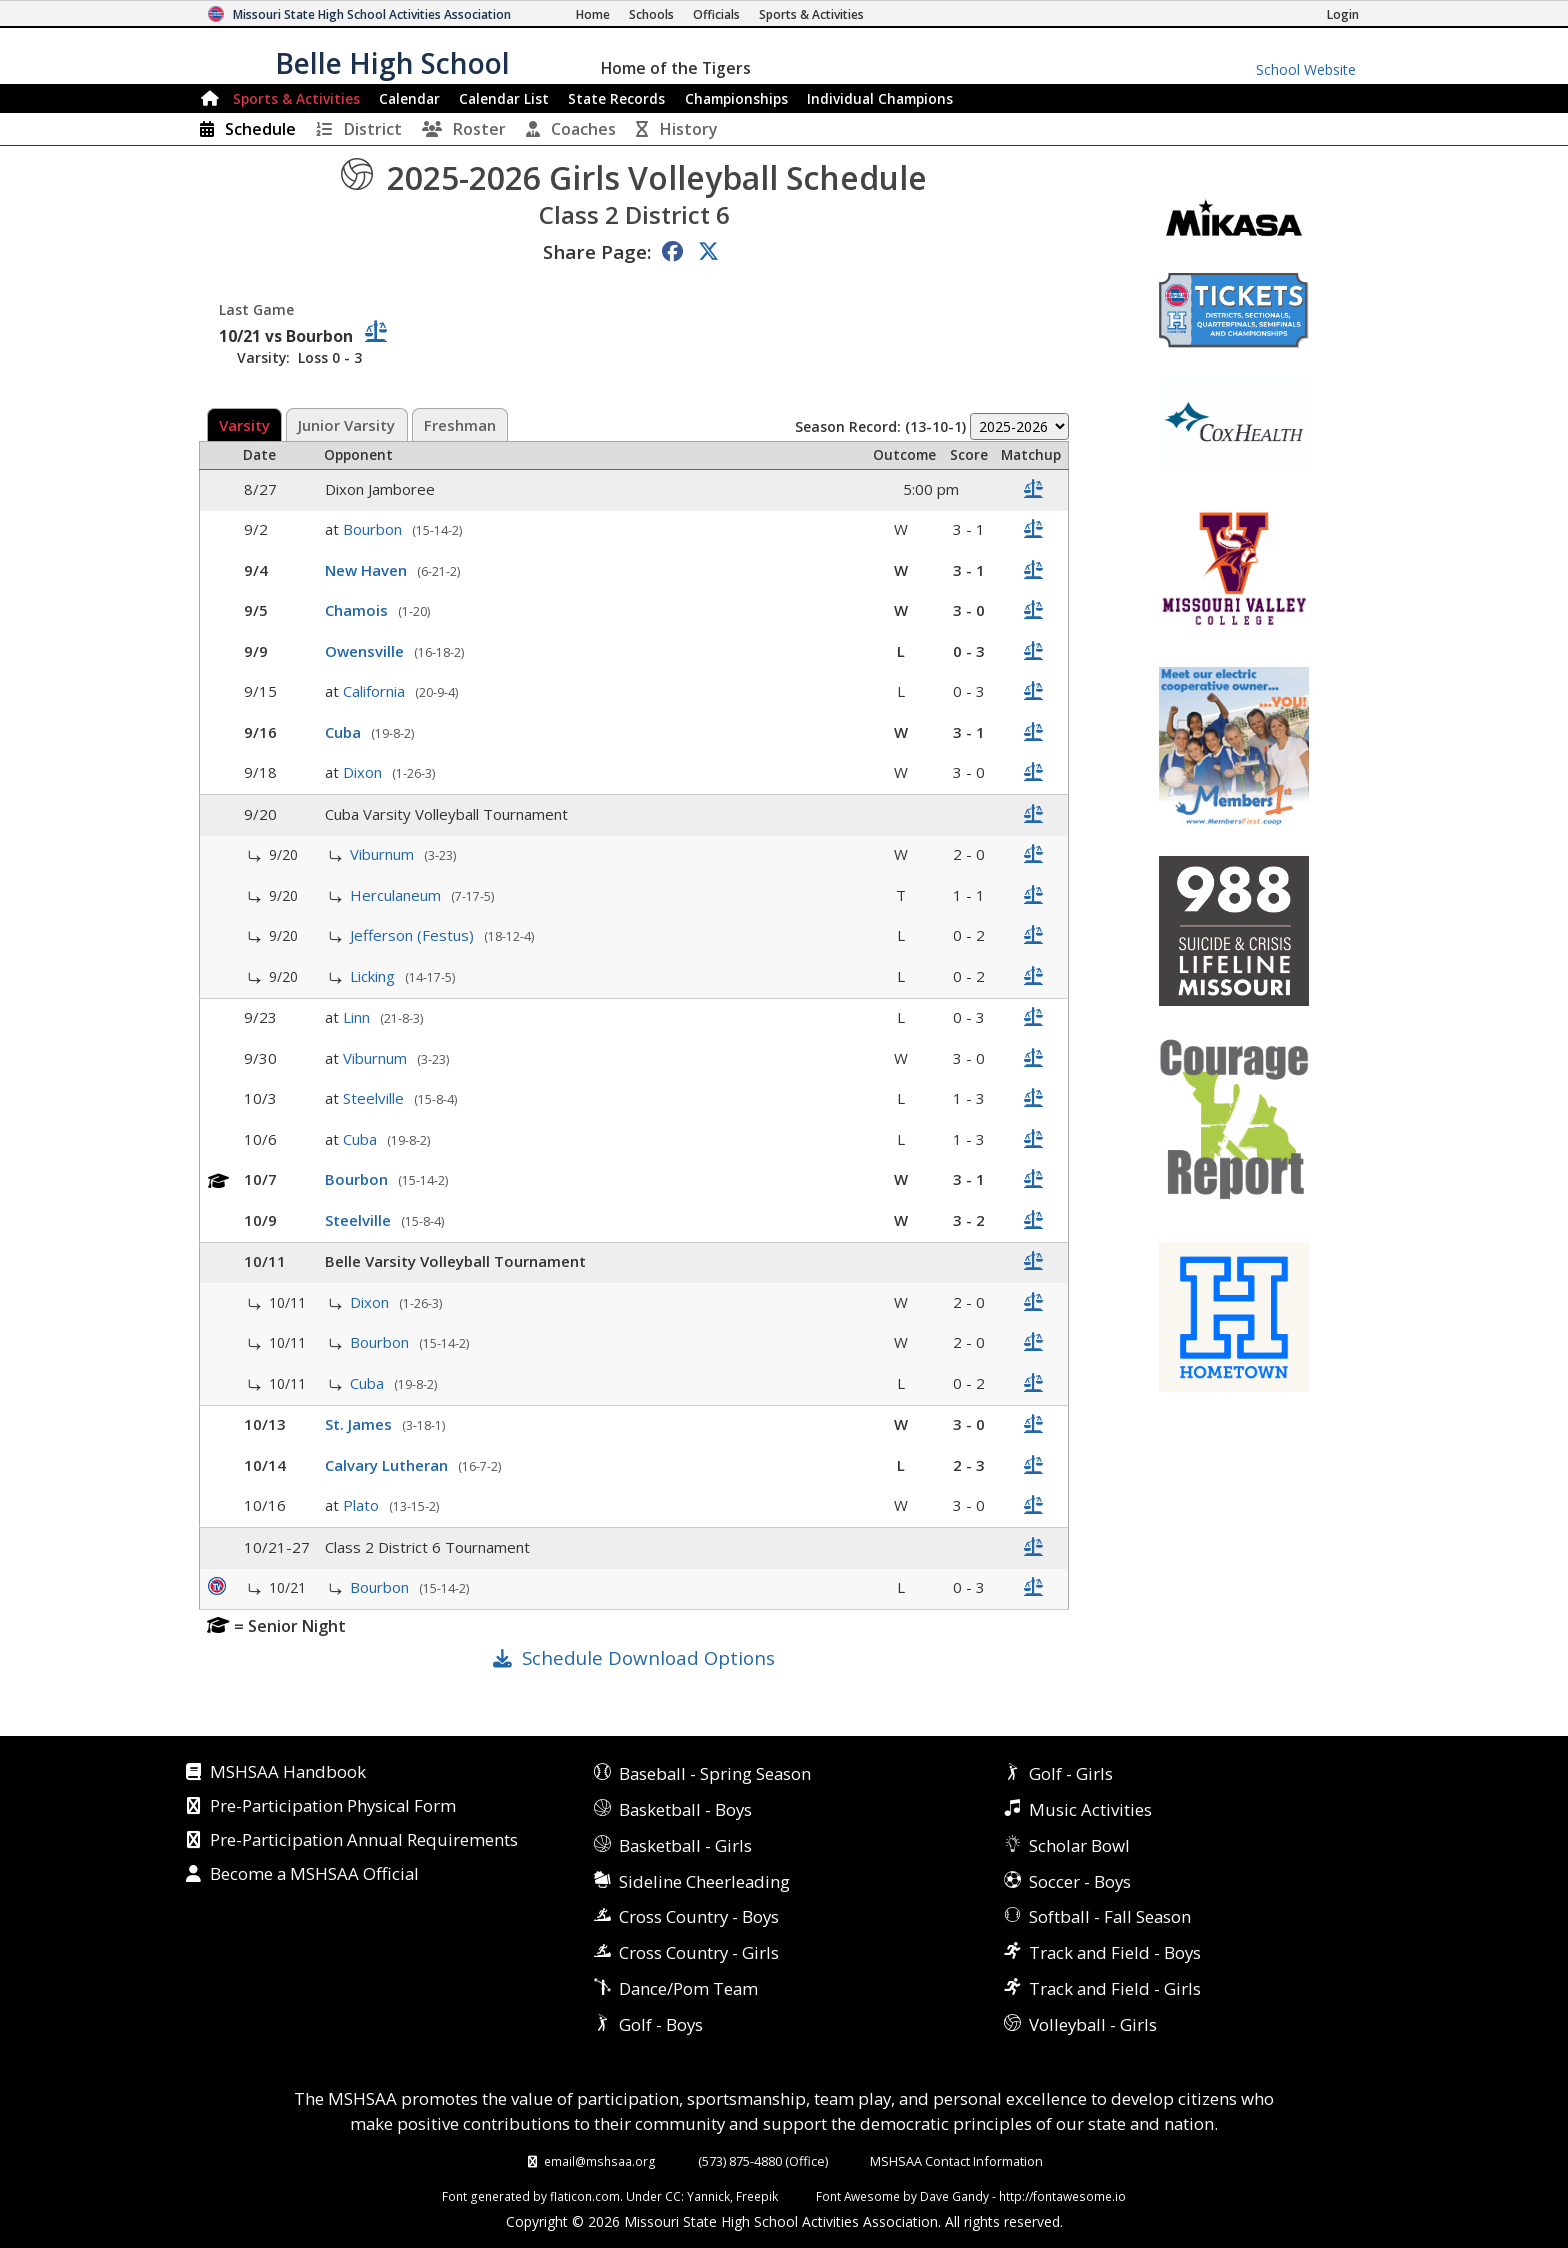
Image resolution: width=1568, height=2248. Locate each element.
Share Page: (597, 251)
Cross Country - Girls (699, 1952)
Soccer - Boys (1080, 1881)
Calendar (409, 98)
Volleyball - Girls (1093, 2024)
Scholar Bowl (1079, 1845)
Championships (736, 98)
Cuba (345, 732)
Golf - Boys (661, 2024)
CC (673, 2196)
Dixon (364, 772)
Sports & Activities (296, 98)
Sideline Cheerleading (704, 1881)
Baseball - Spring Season (715, 1773)
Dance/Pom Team (688, 1988)
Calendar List (504, 98)
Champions (880, 98)
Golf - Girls (1071, 1773)
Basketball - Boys (685, 1809)
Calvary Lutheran (388, 1465)
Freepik (757, 2196)
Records (616, 98)
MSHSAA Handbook (288, 1773)
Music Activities (1090, 1809)
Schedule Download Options (648, 1657)
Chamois (358, 610)
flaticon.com (585, 2196)
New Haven (368, 570)
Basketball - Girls (685, 1845)
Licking (374, 976)
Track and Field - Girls (1115, 1988)
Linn (358, 1017)
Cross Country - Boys (699, 1916)
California (376, 691)
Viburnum (384, 854)
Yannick (708, 2196)
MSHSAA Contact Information (956, 2161)
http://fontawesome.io (1062, 2196)
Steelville (375, 1098)
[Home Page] (593, 14)
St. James (360, 1424)
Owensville (366, 651)
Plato (363, 1505)
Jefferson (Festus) (414, 935)
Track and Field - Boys (1115, 1952)
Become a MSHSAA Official (314, 1875)
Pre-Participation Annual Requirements (364, 1841)
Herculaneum (397, 895)
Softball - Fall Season (1110, 1916)
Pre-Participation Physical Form (333, 1807)
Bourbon (374, 529)
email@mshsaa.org (600, 2161)
